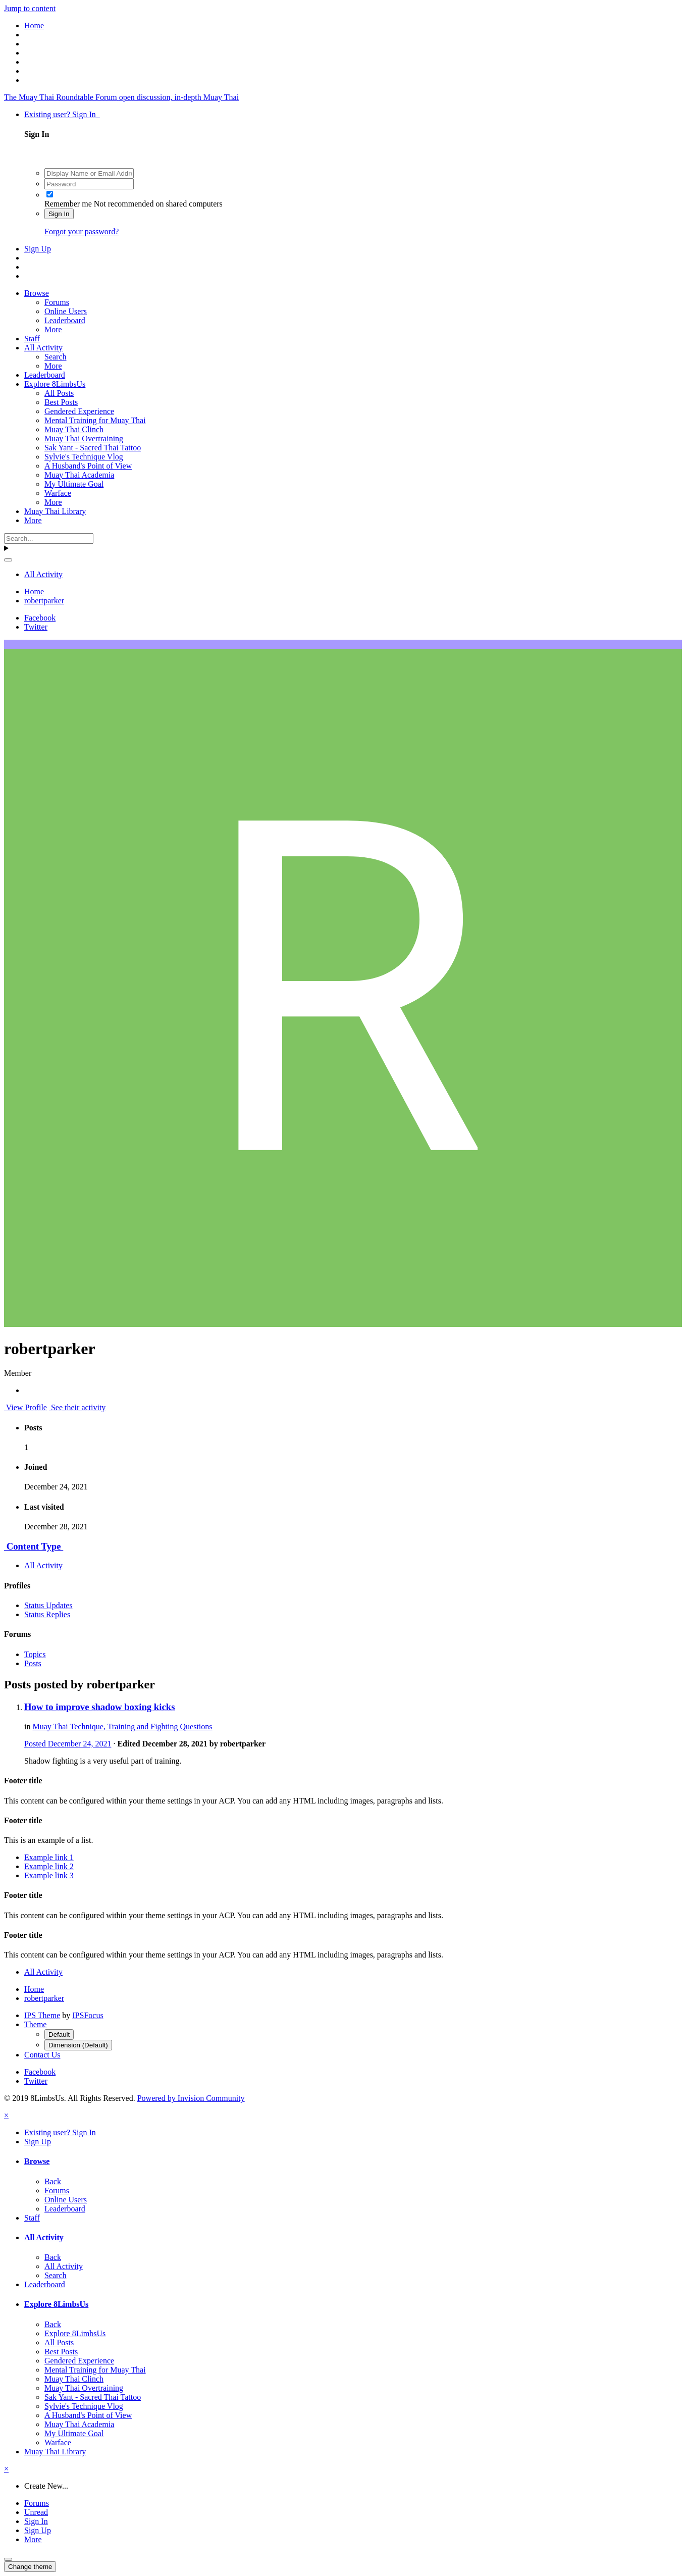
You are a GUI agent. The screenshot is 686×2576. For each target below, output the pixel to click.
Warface (57, 493)
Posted (67, 1743)
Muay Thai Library (55, 511)
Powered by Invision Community (191, 2098)
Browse (36, 293)
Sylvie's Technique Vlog (83, 456)
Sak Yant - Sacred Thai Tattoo (92, 447)
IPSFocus (87, 2015)
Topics (34, 1654)
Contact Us (42, 2054)
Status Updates (48, 1605)
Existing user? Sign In (62, 114)
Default (59, 2034)
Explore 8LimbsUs (54, 384)
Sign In (59, 214)
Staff (32, 338)
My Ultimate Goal (73, 484)
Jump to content (30, 8)
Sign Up (37, 248)
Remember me (68, 203)
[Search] (48, 538)
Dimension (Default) (78, 2045)
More (53, 329)
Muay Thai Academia (79, 475)
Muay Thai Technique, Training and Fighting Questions (122, 1726)
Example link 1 (49, 1857)
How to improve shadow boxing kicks (99, 1707)
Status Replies (47, 1614)
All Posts (59, 393)
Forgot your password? (81, 231)
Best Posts (61, 402)
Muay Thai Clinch (73, 429)
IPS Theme (42, 2015)
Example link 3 (49, 1875)
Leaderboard (64, 320)
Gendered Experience (79, 411)
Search (55, 356)
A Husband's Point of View (88, 465)
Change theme (30, 2566)
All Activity (43, 347)
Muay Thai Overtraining (83, 438)
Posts (32, 1663)
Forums (56, 302)
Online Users (65, 311)
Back (52, 2181)
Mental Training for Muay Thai (95, 420)
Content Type (33, 1546)
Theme (35, 2024)
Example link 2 (49, 1866)
